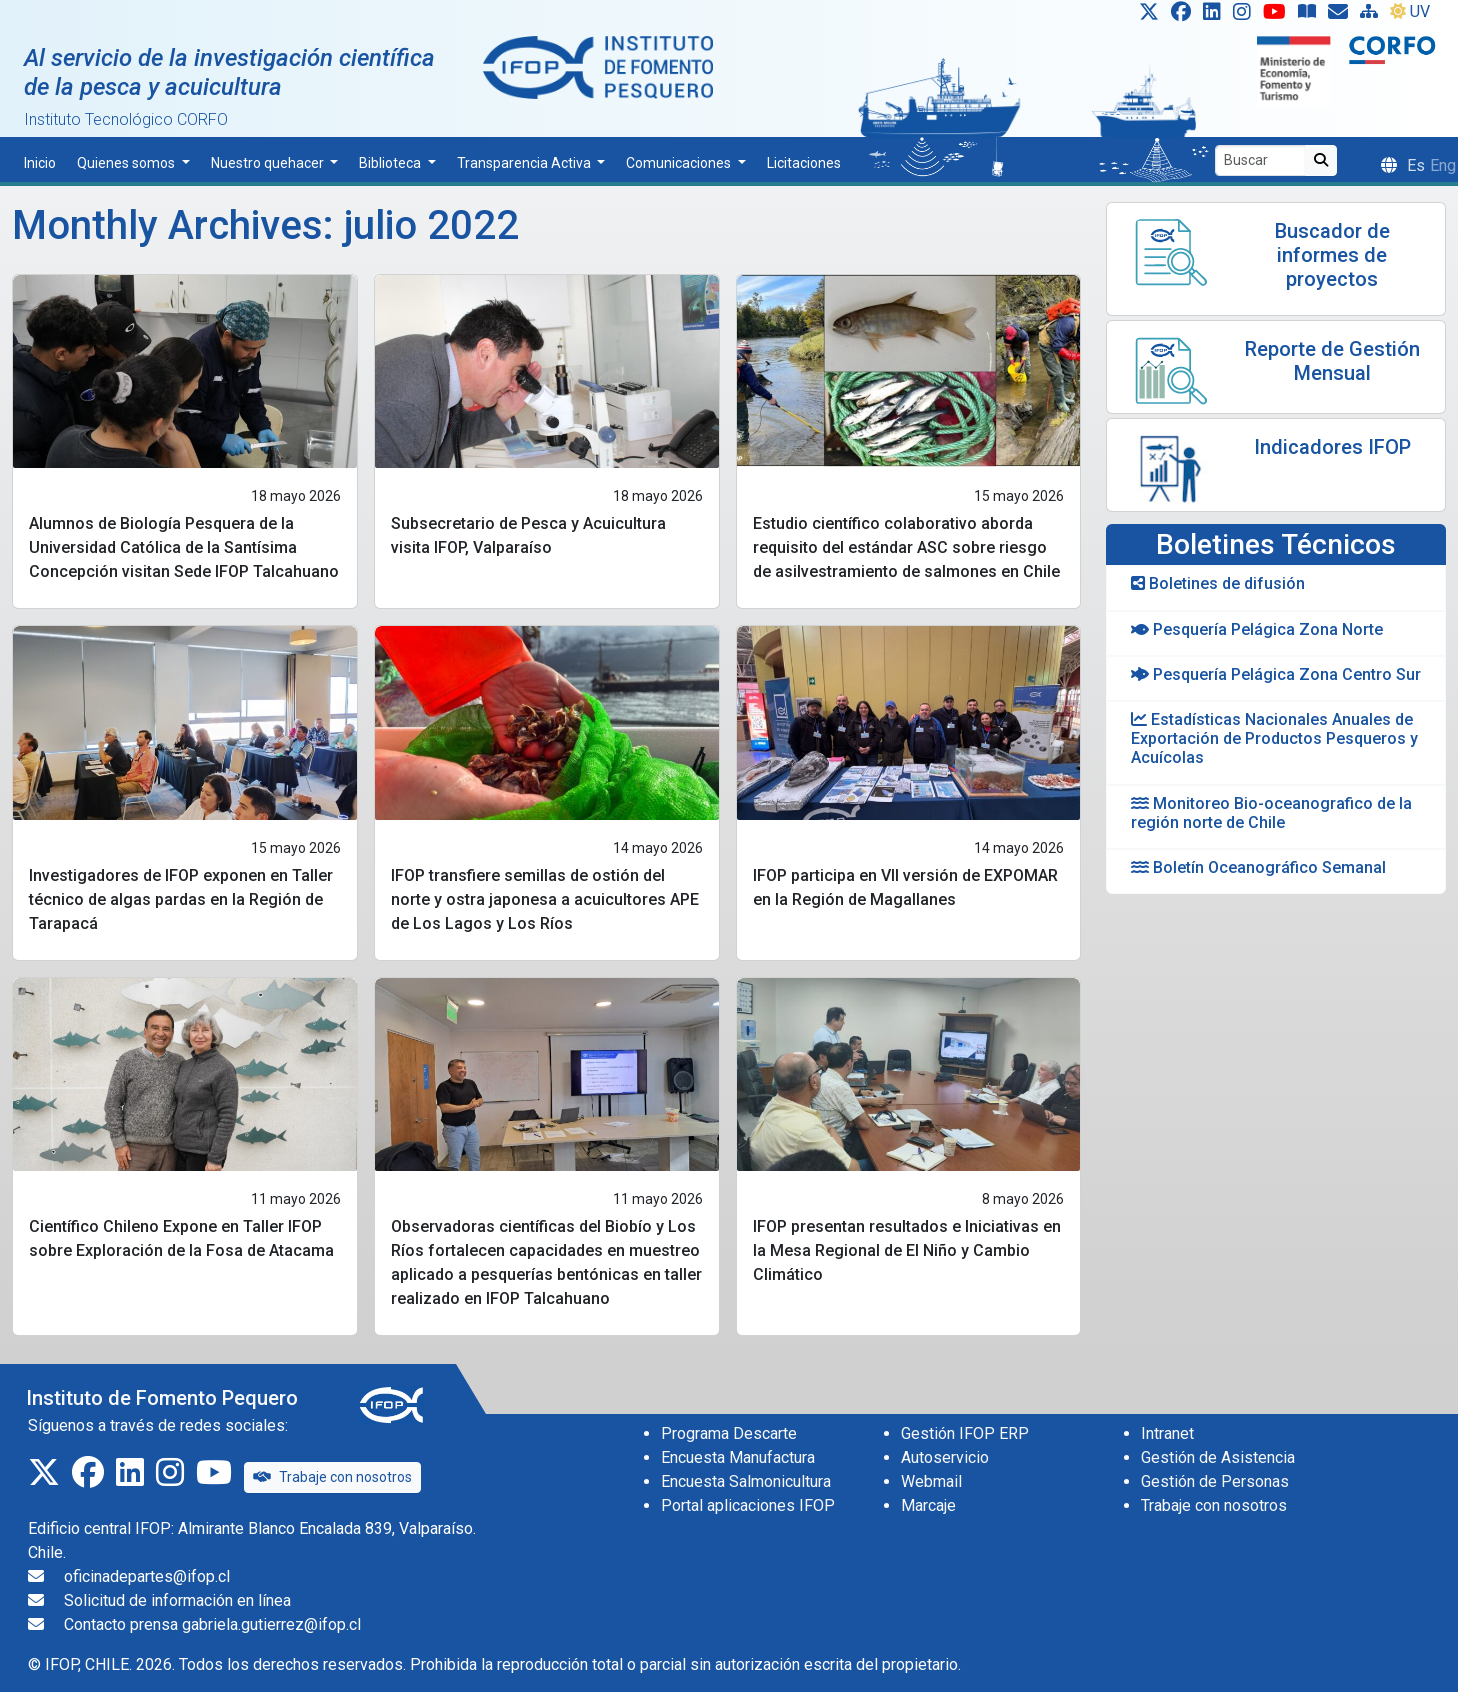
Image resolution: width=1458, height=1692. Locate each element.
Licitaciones (804, 163)
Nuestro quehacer (269, 163)
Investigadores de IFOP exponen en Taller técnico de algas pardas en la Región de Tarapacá (181, 899)
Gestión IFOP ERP (965, 1433)
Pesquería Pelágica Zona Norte (1257, 629)
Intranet (1167, 1433)
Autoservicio (945, 1457)
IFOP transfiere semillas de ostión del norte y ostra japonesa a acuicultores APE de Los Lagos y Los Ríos (545, 899)
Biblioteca (391, 163)
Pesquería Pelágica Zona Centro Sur (1276, 674)
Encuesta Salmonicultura (746, 1481)
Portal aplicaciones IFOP (748, 1505)
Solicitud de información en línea (177, 1600)
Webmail (931, 1481)
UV (1410, 11)
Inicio (40, 163)
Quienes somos (127, 163)
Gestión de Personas (1215, 1481)
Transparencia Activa (525, 163)
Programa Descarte (729, 1433)
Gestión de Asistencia (1218, 1457)
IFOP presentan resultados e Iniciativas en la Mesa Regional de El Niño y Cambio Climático (907, 1250)
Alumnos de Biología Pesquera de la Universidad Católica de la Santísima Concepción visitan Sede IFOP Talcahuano (184, 547)
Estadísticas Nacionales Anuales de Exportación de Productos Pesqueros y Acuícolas (1274, 738)
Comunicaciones (680, 163)
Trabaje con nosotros (332, 1477)
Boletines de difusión (1218, 583)
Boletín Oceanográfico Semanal (1258, 867)
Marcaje (928, 1505)
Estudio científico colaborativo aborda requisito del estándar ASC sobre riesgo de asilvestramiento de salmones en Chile (906, 547)
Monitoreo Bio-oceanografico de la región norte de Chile (1271, 813)
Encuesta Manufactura (738, 1457)
